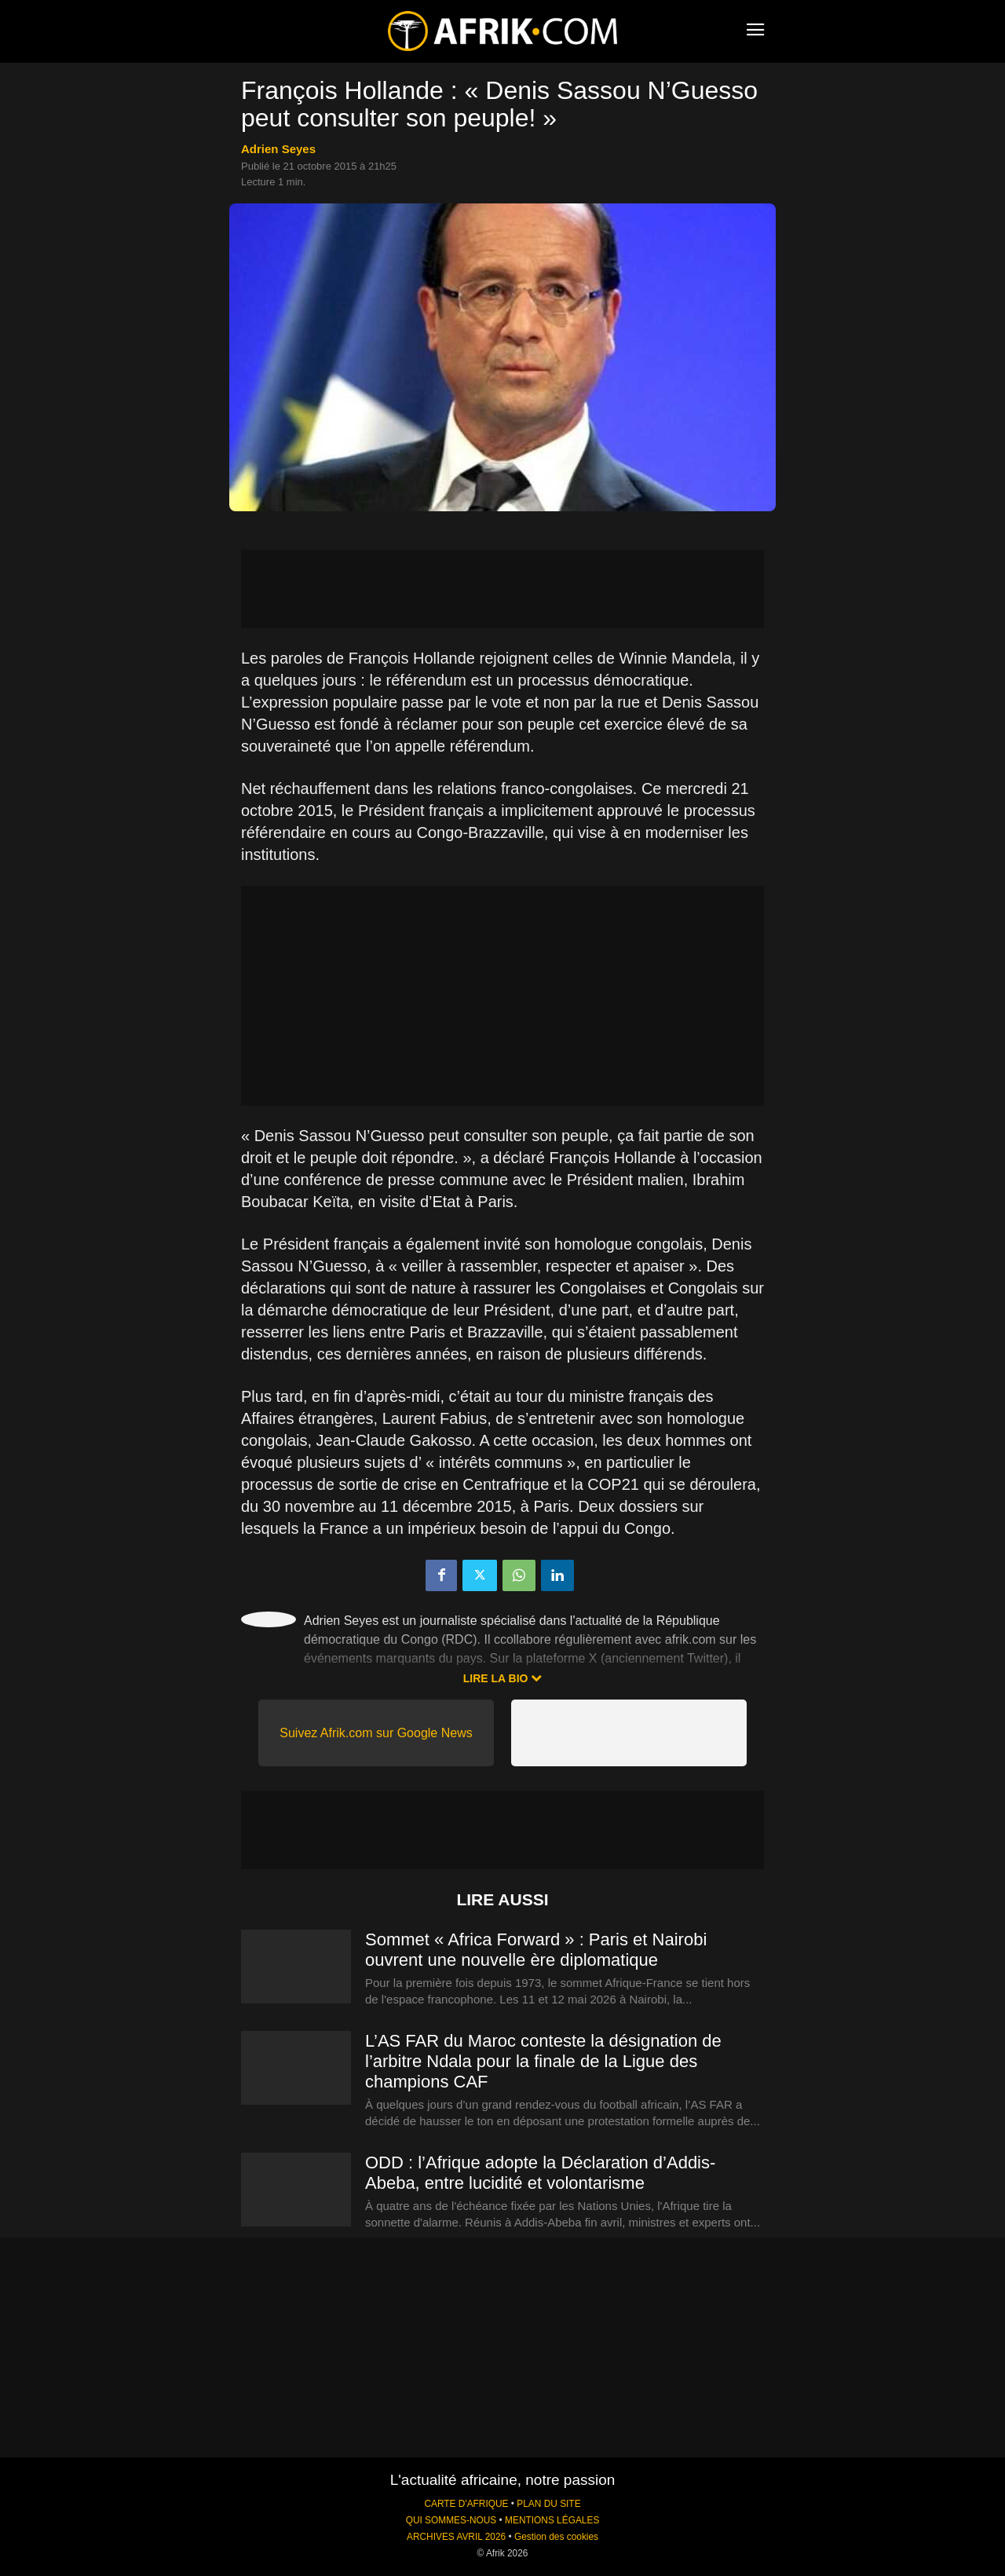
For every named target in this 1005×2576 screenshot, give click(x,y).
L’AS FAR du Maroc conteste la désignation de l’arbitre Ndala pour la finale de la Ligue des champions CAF (543, 2061)
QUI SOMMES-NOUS (451, 2520)
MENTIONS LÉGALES (552, 2520)
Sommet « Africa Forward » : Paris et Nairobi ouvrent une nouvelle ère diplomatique (536, 1950)
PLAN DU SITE (548, 2503)
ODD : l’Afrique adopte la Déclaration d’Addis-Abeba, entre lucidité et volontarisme (540, 2173)
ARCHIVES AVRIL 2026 (456, 2536)
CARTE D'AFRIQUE (466, 2503)
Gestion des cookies (556, 2536)
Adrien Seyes (278, 149)
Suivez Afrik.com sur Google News (376, 1733)
